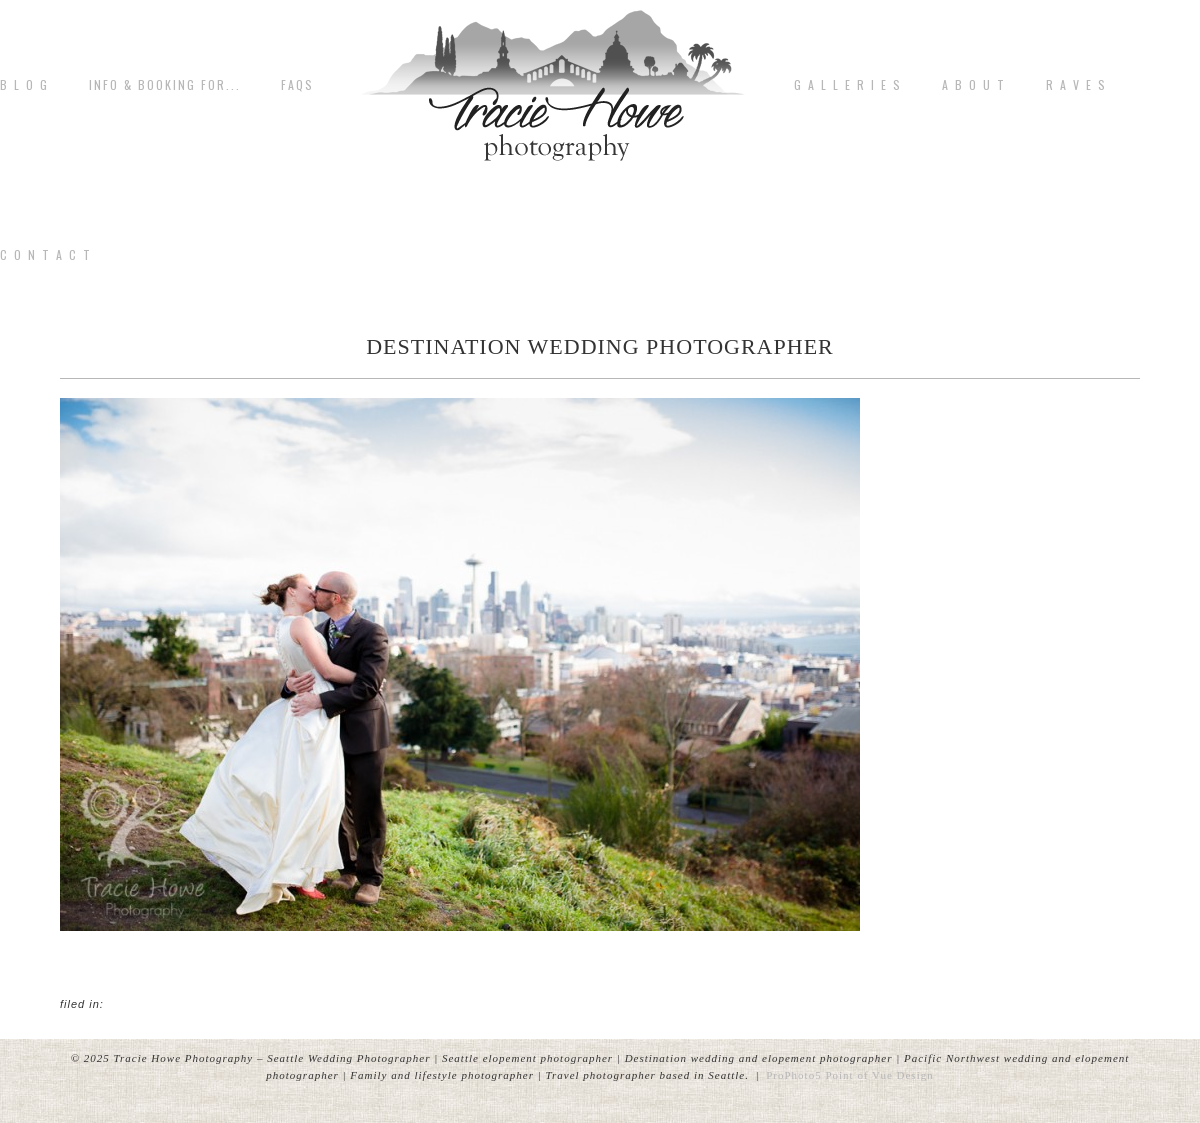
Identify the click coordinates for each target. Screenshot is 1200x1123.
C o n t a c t (46, 255)
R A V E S (1076, 85)
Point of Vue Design (879, 1075)
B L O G (24, 85)
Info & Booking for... (165, 85)
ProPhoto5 (793, 1075)
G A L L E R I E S (848, 85)
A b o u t (974, 85)
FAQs (297, 85)
